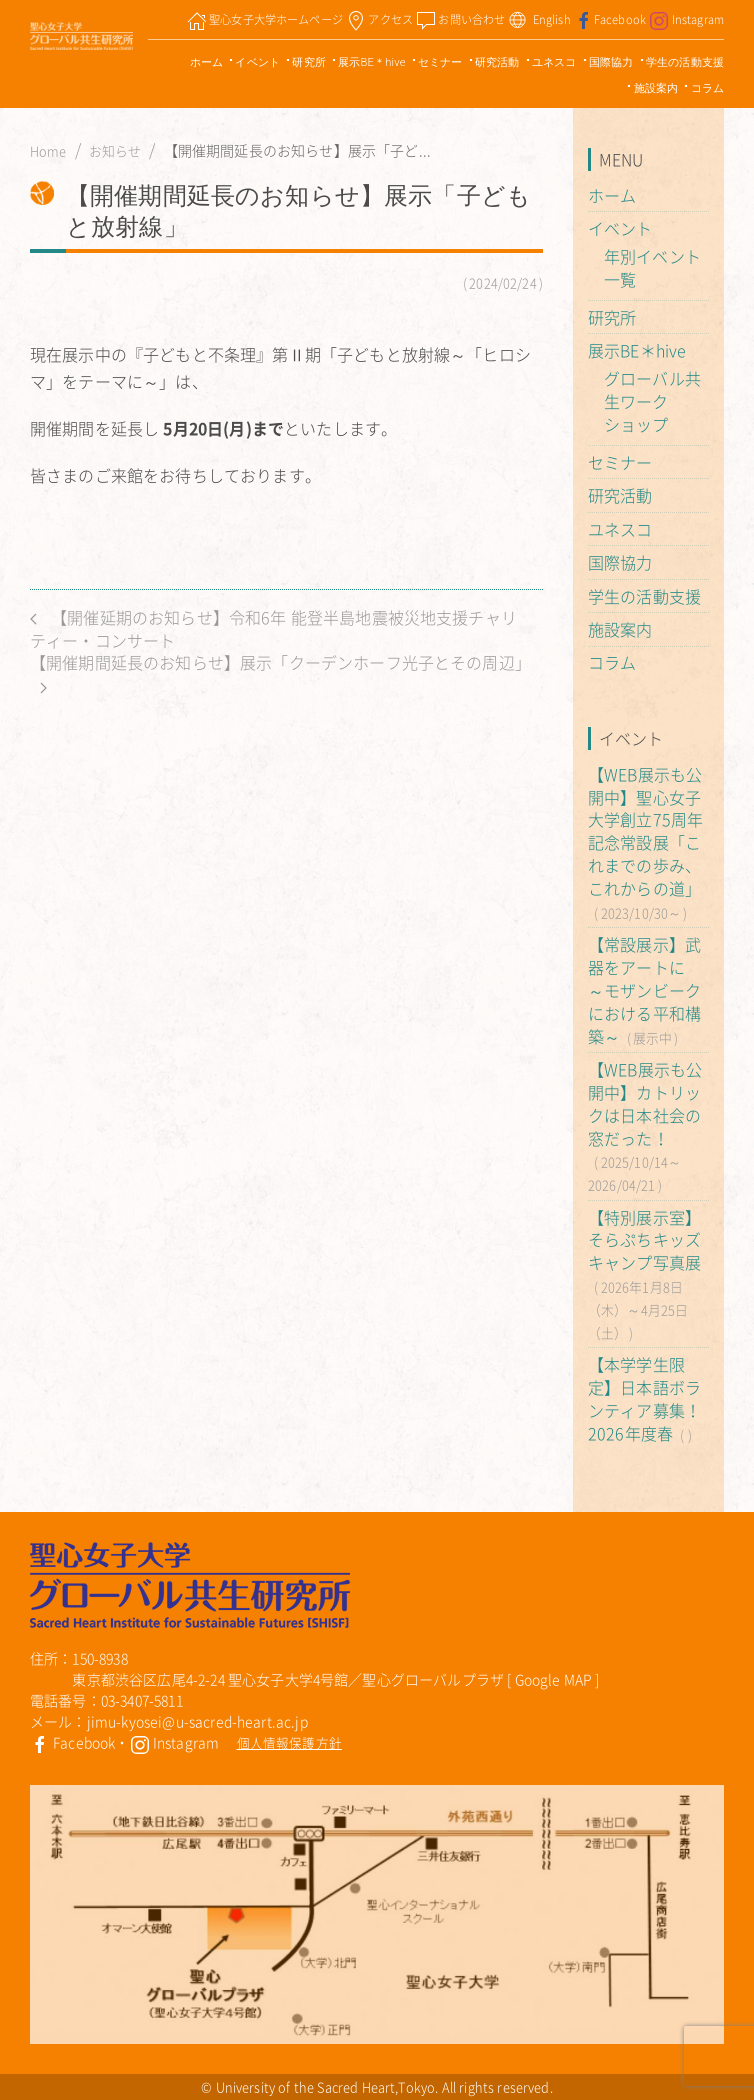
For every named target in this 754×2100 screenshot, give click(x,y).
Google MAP (554, 1679)
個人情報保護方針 (289, 1742)
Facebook (72, 1742)
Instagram (175, 1742)
